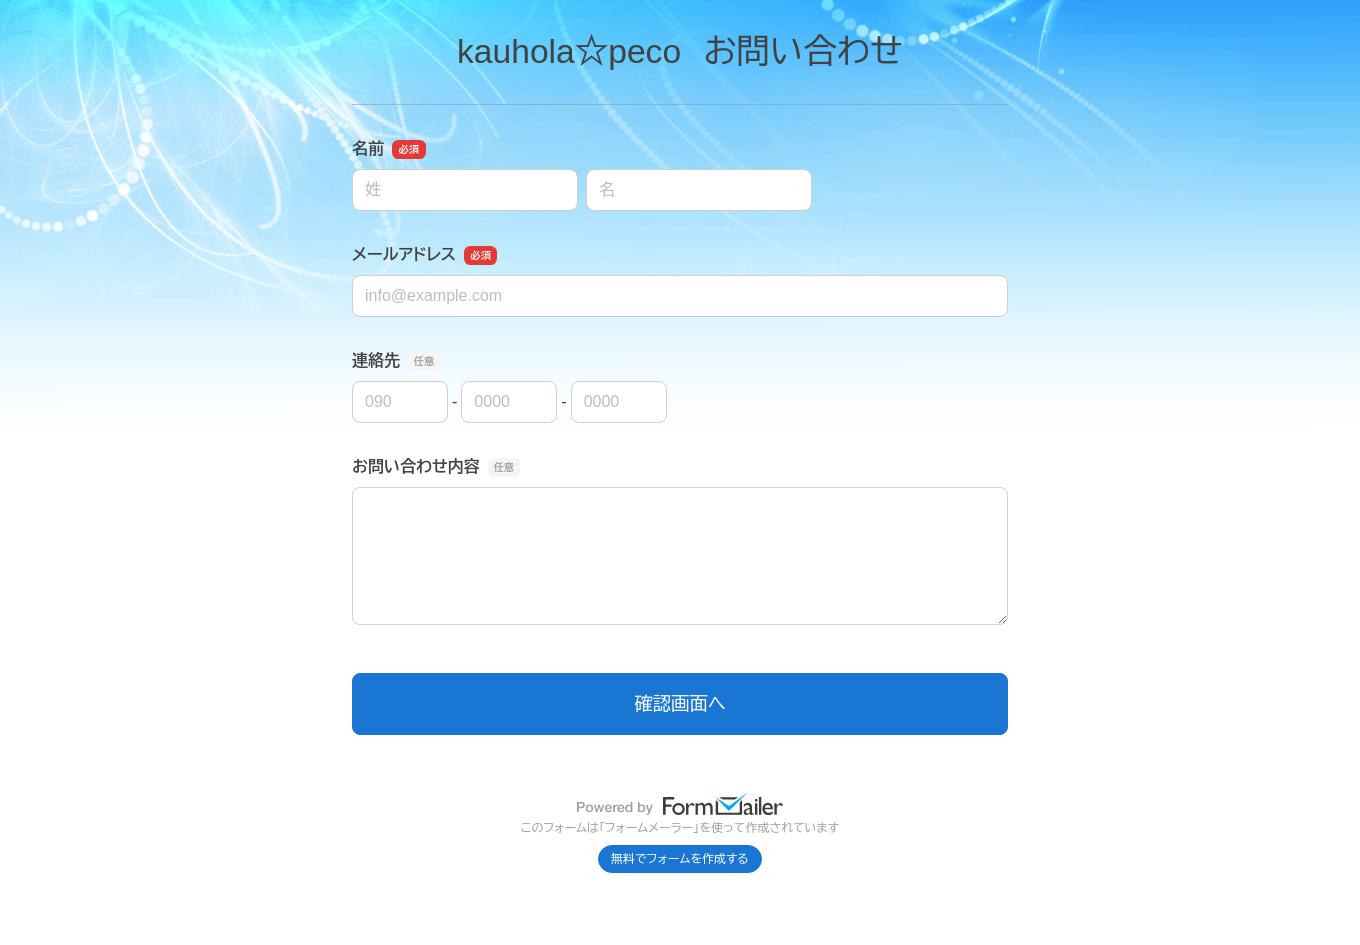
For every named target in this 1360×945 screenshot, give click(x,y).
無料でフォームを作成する (680, 859)
